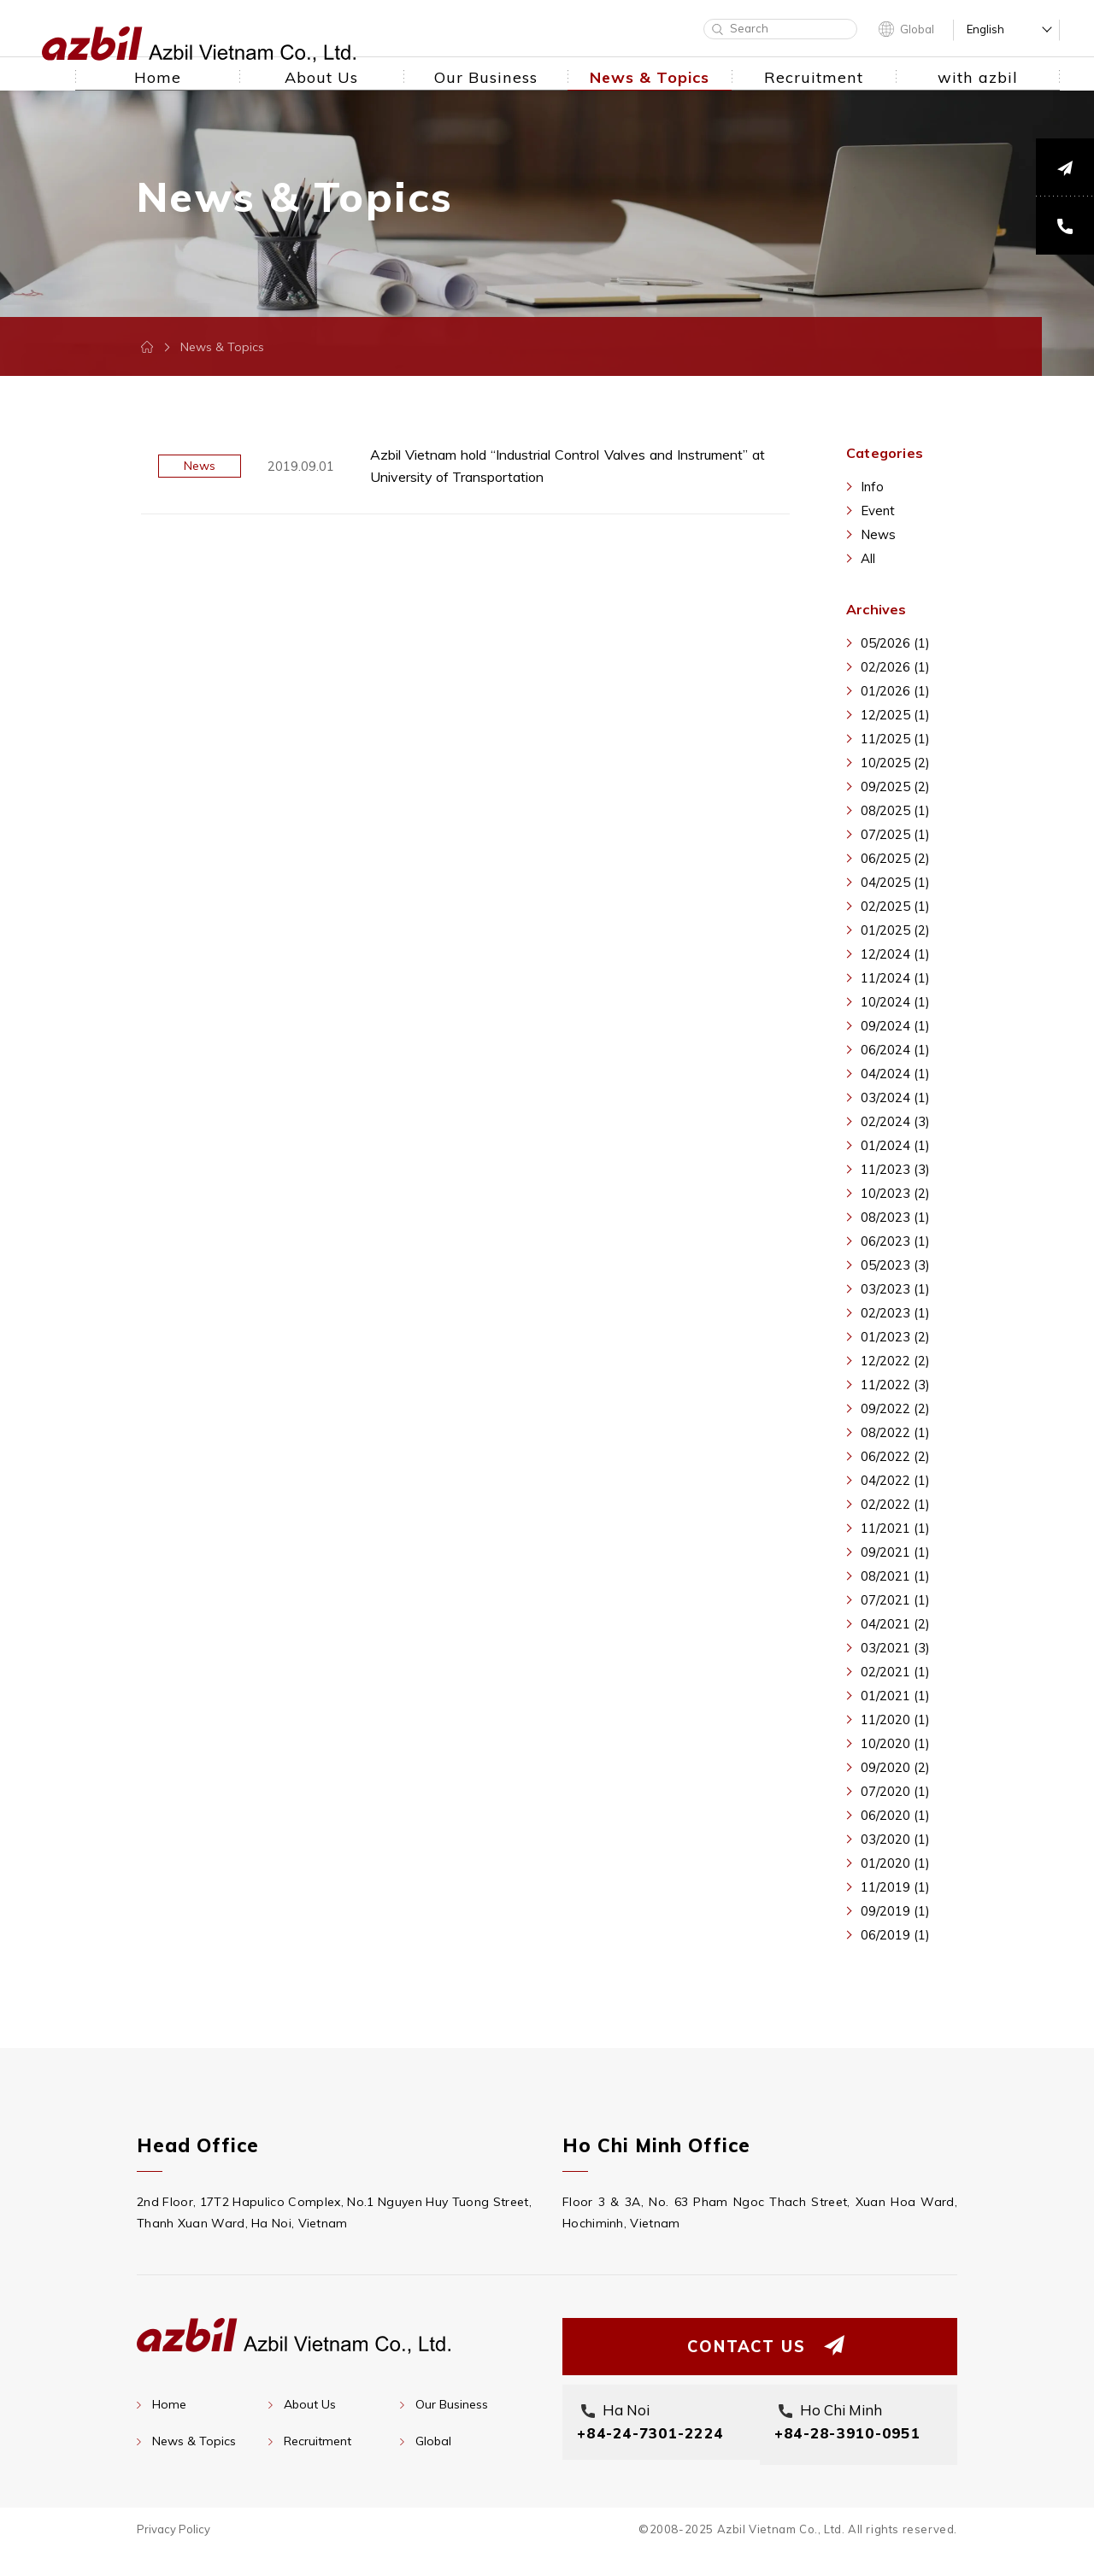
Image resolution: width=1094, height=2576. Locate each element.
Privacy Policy (173, 2554)
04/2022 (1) (895, 1480)
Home (169, 2404)
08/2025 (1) (895, 810)
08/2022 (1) (895, 1432)
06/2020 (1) (895, 1815)
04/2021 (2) (895, 1624)
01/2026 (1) (895, 691)
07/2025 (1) (895, 834)
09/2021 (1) (895, 1552)
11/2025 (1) (895, 739)
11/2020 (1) (895, 1719)
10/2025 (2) (895, 762)
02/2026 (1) (895, 667)
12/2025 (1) (895, 715)
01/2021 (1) (895, 1695)
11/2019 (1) (895, 1887)
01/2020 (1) (895, 1863)
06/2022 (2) (895, 1456)
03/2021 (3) (895, 1648)
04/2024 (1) (895, 1073)
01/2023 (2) (895, 1337)
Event (878, 510)
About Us (310, 2404)
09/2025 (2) (895, 786)
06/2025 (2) (895, 858)
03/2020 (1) (895, 1839)
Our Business (451, 2404)
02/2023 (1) (895, 1313)
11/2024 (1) (895, 978)
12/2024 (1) (895, 954)
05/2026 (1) (895, 643)
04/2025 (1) (895, 882)
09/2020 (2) (895, 1767)
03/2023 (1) (895, 1289)
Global (917, 29)
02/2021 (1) (895, 1672)
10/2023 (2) (895, 1193)
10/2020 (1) (895, 1743)
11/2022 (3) (895, 1384)
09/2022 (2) (895, 1408)
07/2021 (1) (895, 1600)
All (868, 558)
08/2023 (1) (895, 1217)
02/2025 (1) (895, 906)
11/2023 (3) (895, 1169)
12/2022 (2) (895, 1361)
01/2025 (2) (895, 930)
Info (872, 486)
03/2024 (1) (895, 1097)
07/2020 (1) (895, 1791)
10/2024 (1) (895, 1002)
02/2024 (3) (895, 1121)
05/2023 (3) (895, 1265)
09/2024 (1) (895, 1026)
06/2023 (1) (895, 1241)
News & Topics (194, 2441)
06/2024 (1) (895, 1050)
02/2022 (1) (895, 1504)
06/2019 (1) (895, 1935)
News (878, 534)
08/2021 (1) (895, 1576)
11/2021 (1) (895, 1528)
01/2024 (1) (895, 1145)
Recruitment (317, 2441)
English (985, 29)
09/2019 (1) (895, 1911)
